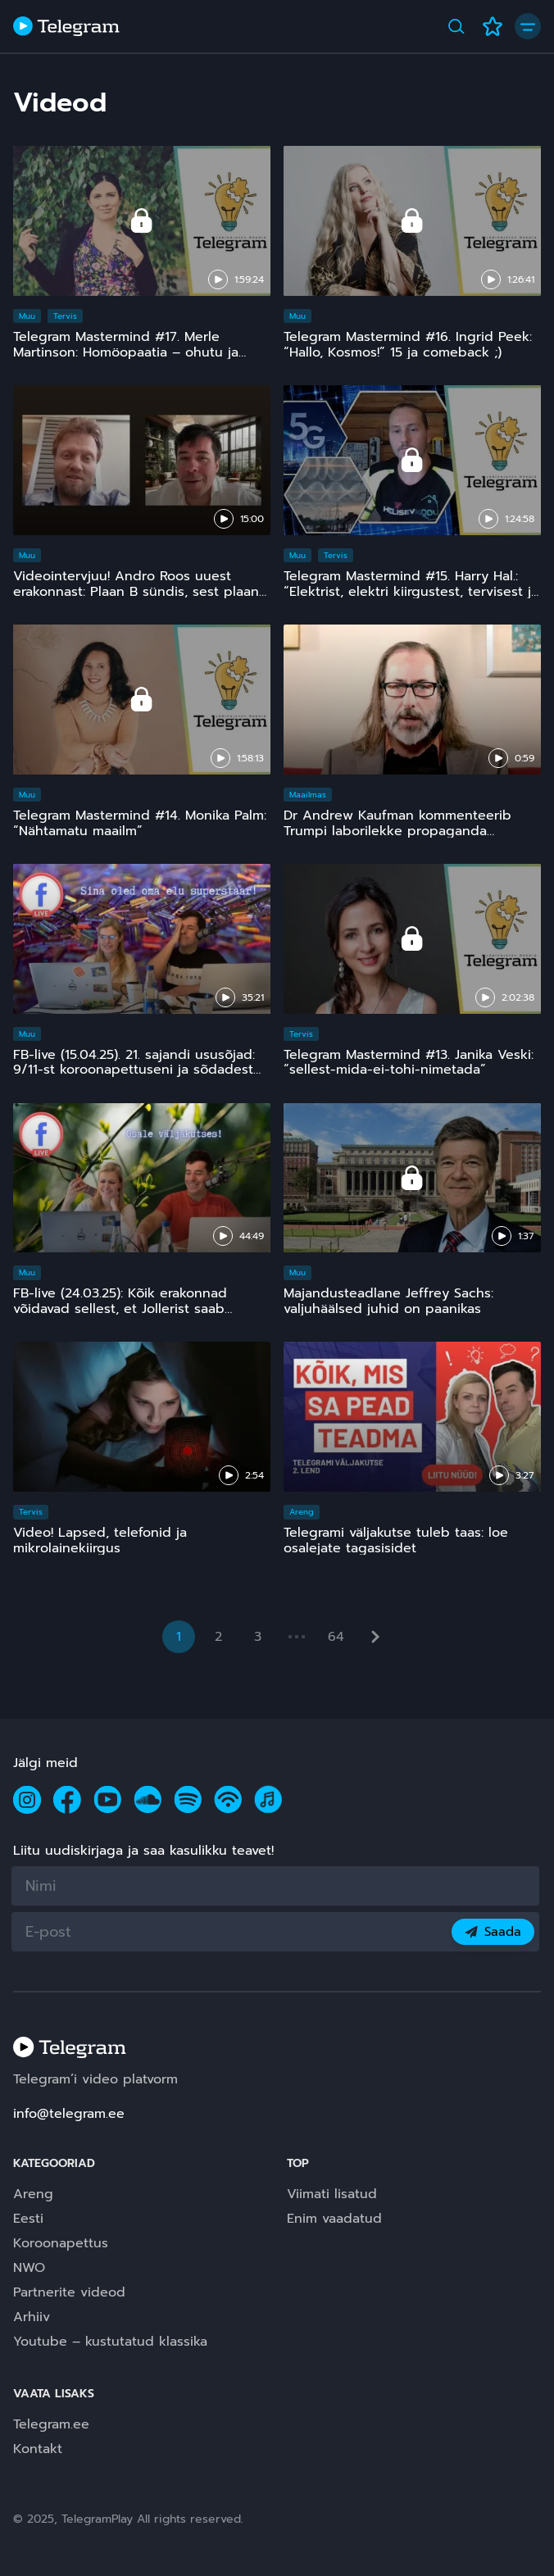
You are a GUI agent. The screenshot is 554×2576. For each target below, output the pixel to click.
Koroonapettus (60, 2243)
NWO (29, 2268)
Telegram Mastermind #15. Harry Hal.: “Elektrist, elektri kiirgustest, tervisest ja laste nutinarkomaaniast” (411, 591)
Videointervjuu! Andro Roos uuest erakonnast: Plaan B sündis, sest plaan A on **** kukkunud (136, 591)
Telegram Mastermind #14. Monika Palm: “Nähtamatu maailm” (139, 823)
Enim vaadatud (334, 2218)
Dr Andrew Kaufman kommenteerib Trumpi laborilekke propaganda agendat (397, 831)
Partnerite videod (69, 2292)
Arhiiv (31, 2317)
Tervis (65, 316)
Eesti (28, 2218)
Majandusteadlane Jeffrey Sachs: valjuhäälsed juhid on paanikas (388, 1301)
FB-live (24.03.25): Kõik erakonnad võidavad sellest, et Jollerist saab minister (120, 1308)
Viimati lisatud (332, 2194)
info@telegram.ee (69, 2114)
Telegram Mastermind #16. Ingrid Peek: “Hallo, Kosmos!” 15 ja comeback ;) (408, 344)
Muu (27, 316)
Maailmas (307, 794)
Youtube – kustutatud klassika (110, 2341)
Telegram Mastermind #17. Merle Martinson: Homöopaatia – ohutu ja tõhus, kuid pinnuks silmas (125, 352)
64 (336, 1637)
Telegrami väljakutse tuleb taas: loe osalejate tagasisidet (396, 1540)
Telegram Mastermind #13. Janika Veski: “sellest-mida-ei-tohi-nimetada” (409, 1062)
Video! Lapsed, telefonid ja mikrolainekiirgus (100, 1540)
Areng (301, 1512)
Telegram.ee (51, 2424)
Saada (493, 1932)
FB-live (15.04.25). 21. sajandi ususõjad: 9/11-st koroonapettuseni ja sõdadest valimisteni (134, 1070)
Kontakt (37, 2449)
